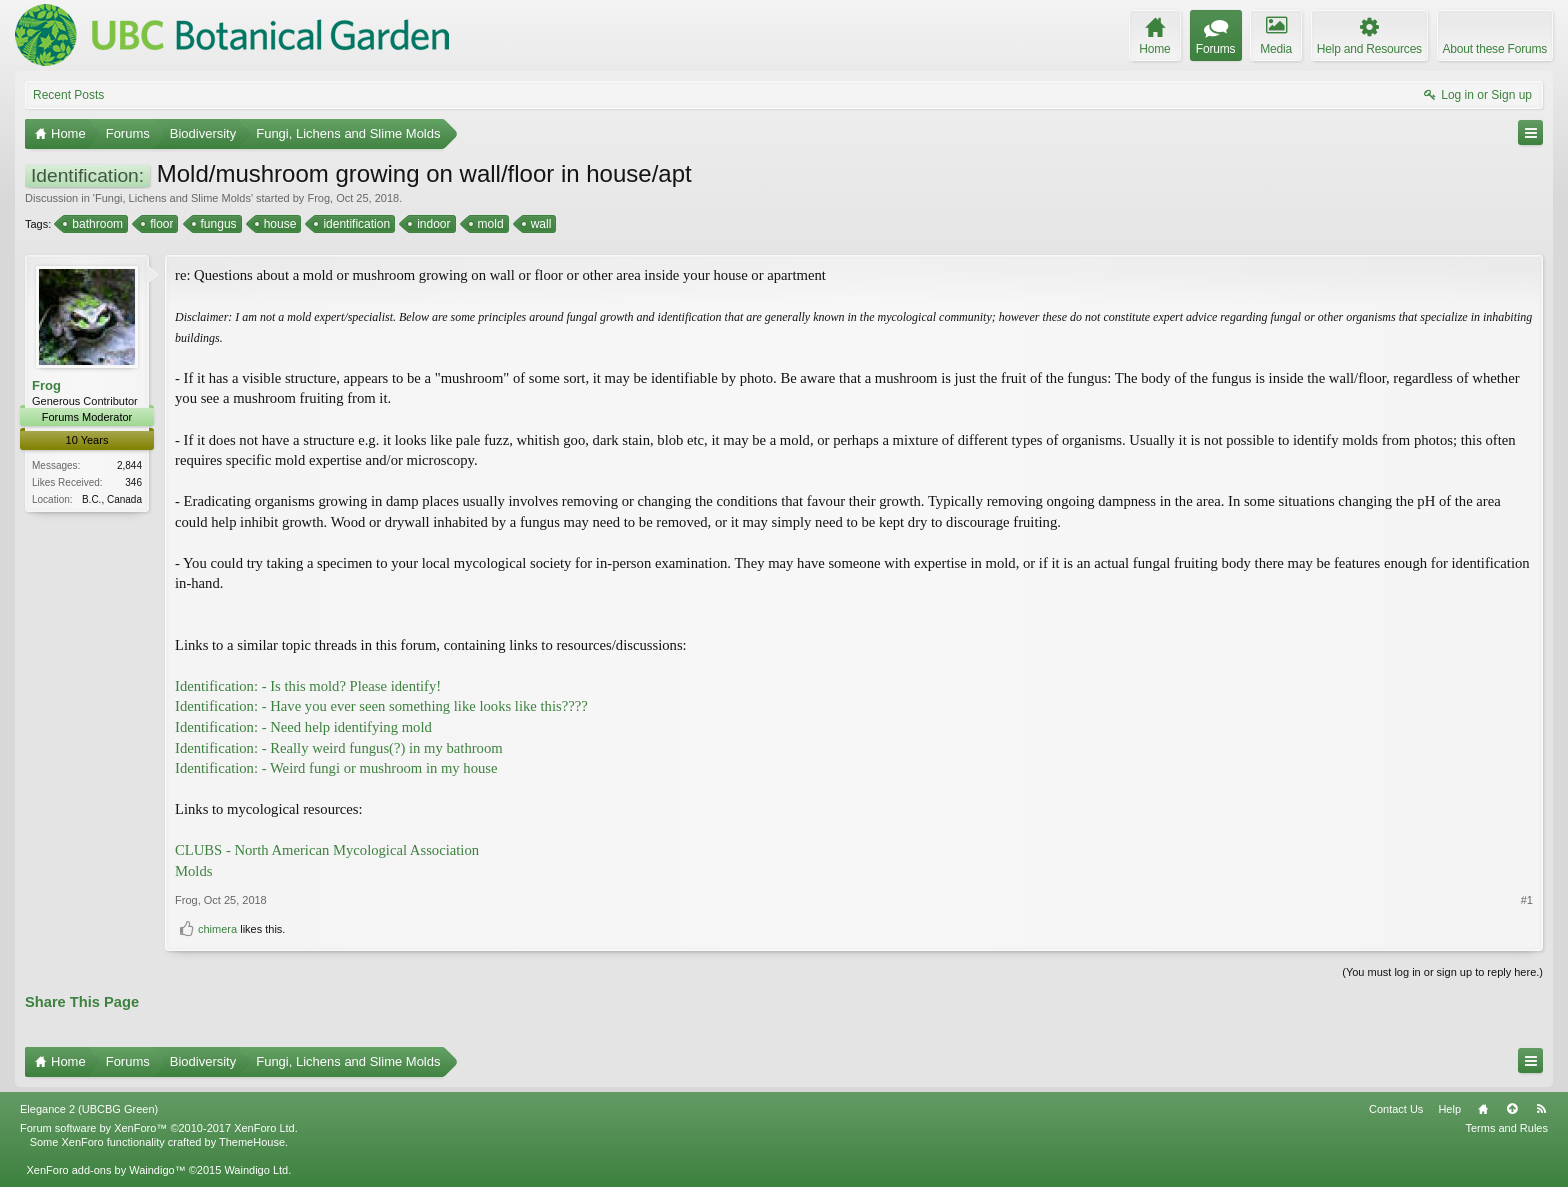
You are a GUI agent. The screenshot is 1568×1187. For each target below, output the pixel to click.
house (279, 224)
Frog (318, 198)
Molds (193, 871)
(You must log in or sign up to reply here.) (1442, 972)
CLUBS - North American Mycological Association (327, 850)
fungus (217, 224)
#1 (1527, 900)
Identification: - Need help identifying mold (303, 727)
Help (1449, 1109)
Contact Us (1396, 1109)
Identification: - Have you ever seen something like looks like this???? (381, 706)
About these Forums (1495, 49)
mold (489, 224)
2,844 (129, 465)
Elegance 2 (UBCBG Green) (89, 1109)
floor (160, 224)
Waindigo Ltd (256, 1170)
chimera (217, 929)
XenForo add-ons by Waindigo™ (105, 1170)
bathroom (96, 224)
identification (355, 224)
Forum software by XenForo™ (159, 1128)
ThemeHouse (252, 1142)
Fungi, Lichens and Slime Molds (173, 198)
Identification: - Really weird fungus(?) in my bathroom (339, 748)
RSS (1541, 1109)
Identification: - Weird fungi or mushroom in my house (336, 768)
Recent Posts (68, 95)
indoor (432, 224)
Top (1512, 1109)
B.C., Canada (112, 499)
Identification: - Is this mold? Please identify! (308, 686)
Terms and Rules (1506, 1128)
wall (540, 224)
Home (1483, 1109)
